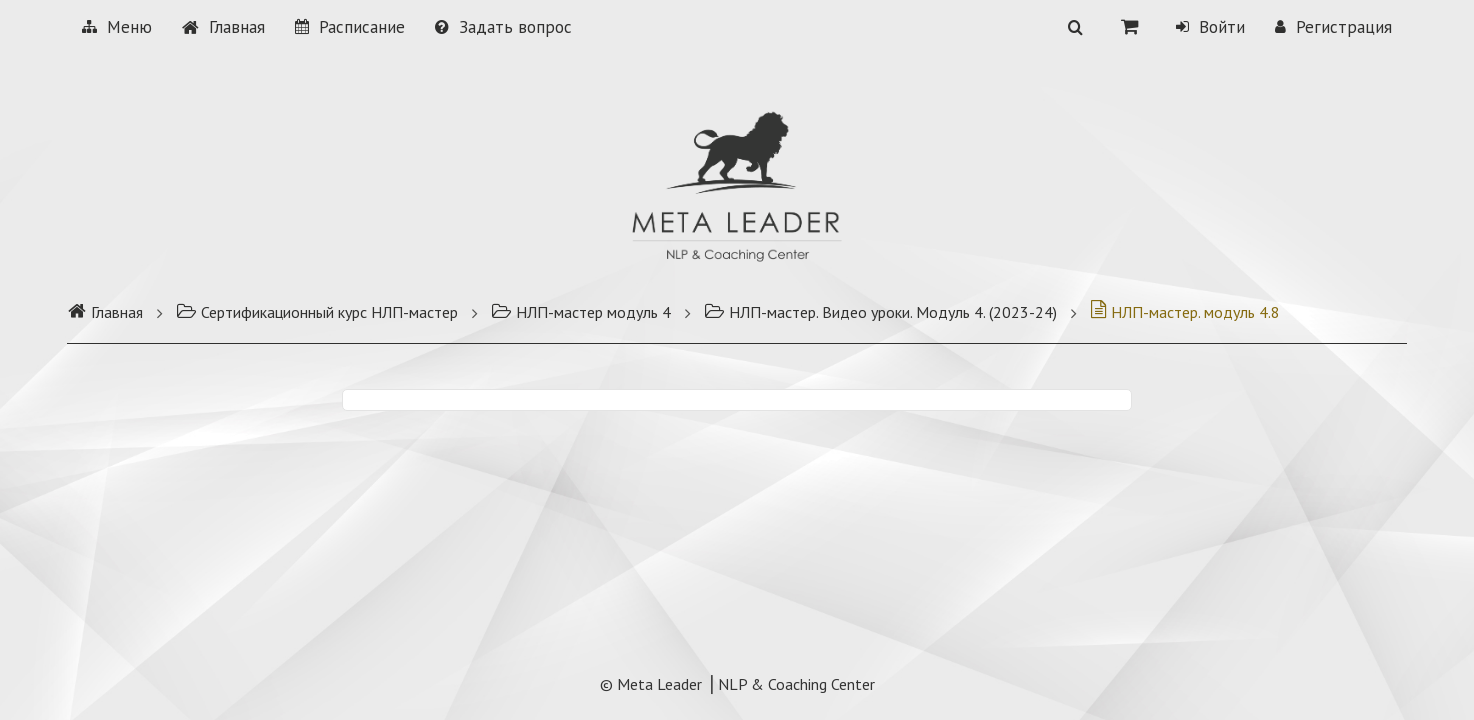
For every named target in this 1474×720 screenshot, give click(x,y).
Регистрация (1333, 27)
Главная (223, 27)
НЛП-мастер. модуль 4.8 (1185, 312)
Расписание (350, 27)
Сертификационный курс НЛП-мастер (317, 312)
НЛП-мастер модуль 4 (581, 312)
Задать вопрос (503, 27)
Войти (1210, 27)
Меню (117, 27)
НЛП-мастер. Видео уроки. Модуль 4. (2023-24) (880, 312)
